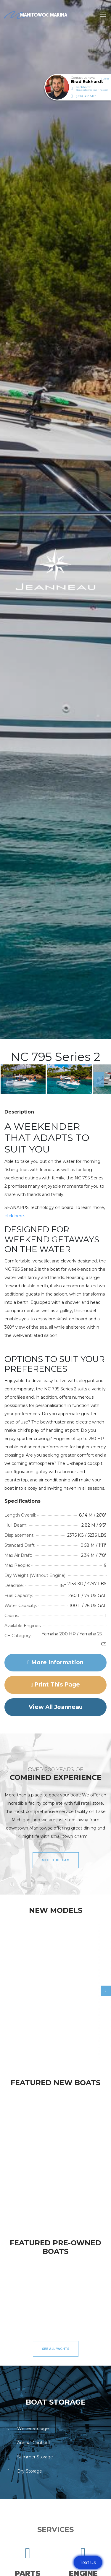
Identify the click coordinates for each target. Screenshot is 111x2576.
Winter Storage (26, 2428)
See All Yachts (55, 2349)
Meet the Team (56, 1860)
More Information (55, 1662)
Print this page (55, 1684)
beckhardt (92, 88)
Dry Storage (23, 2471)
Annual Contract (27, 2443)
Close (105, 78)
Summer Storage (28, 2457)
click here (14, 1215)
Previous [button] (6, 1079)
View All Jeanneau (56, 1707)
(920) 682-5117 (86, 96)
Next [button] (96, 1079)
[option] (23, 1079)
